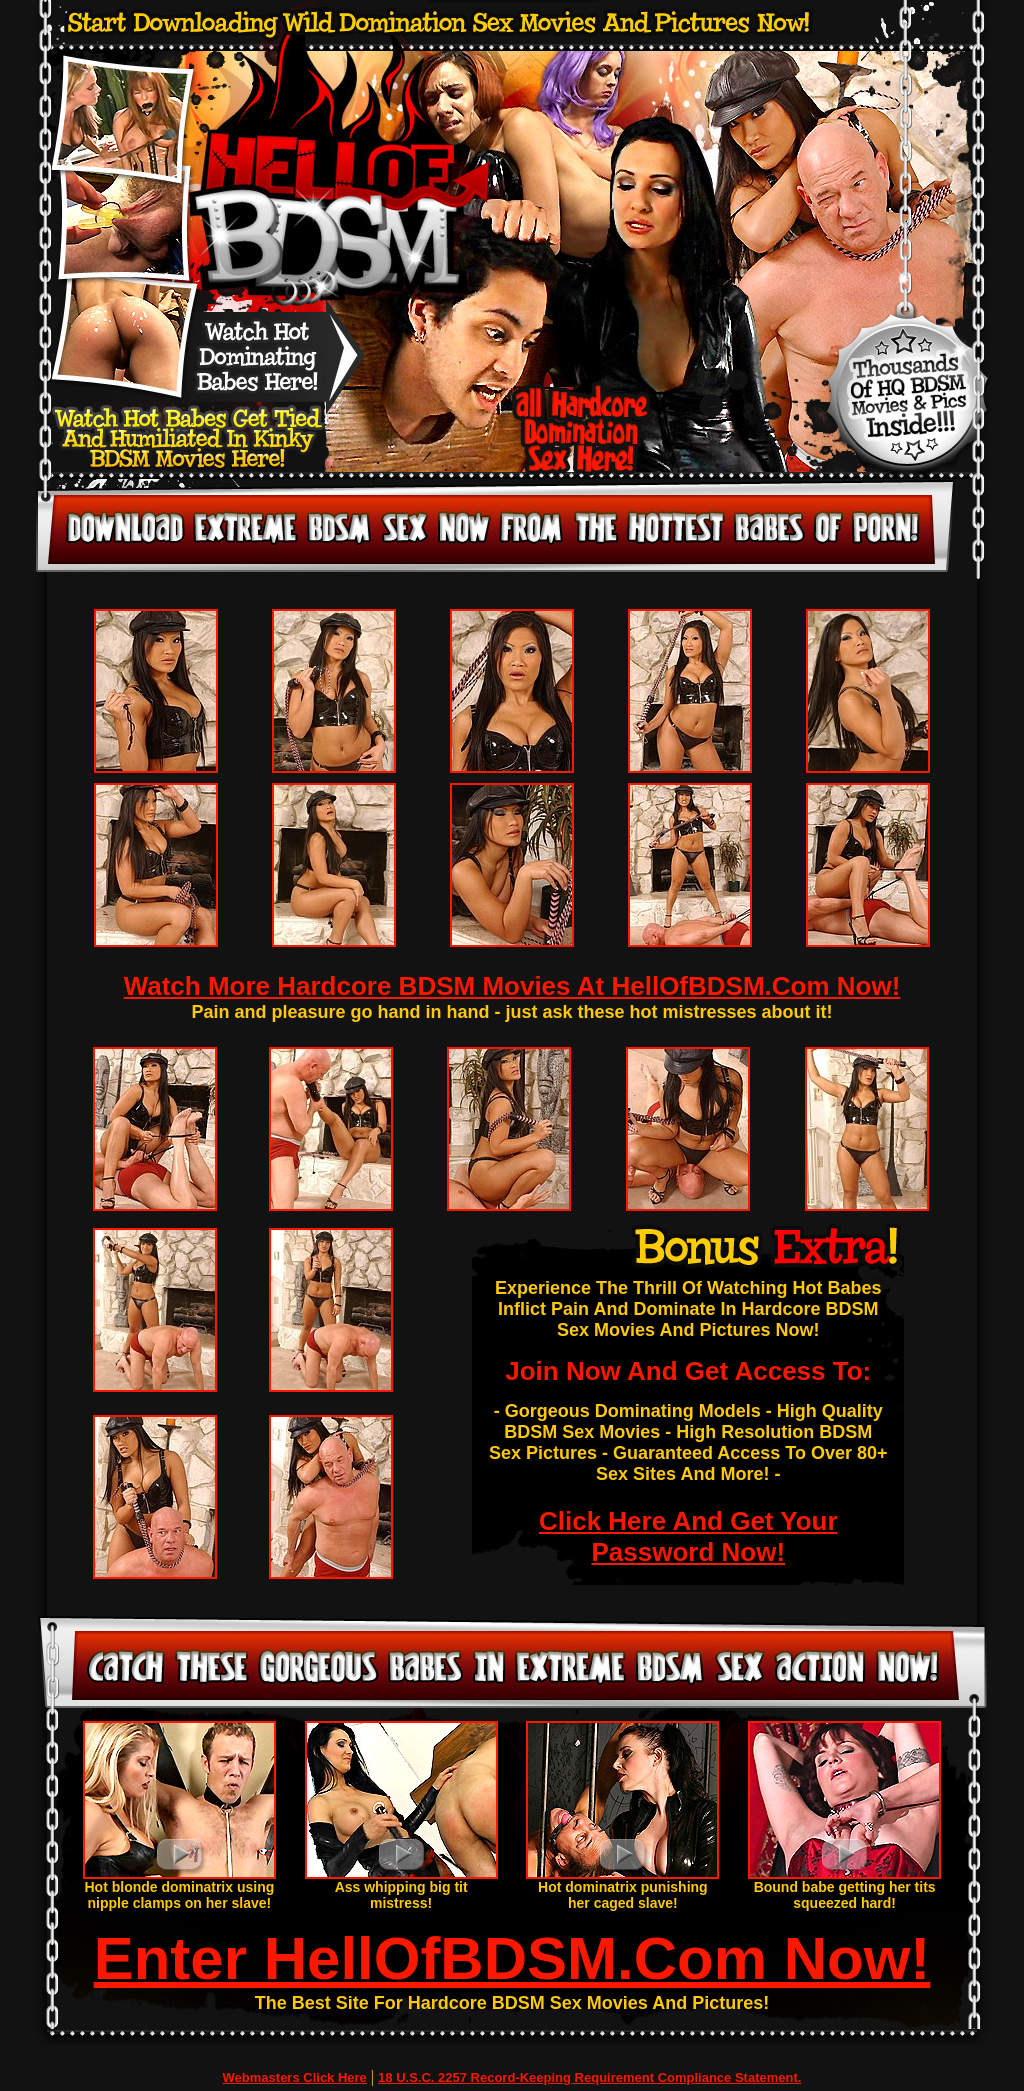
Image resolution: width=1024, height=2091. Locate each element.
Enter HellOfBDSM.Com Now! (512, 1958)
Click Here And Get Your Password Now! (688, 1536)
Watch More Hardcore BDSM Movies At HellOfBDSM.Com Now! (512, 986)
